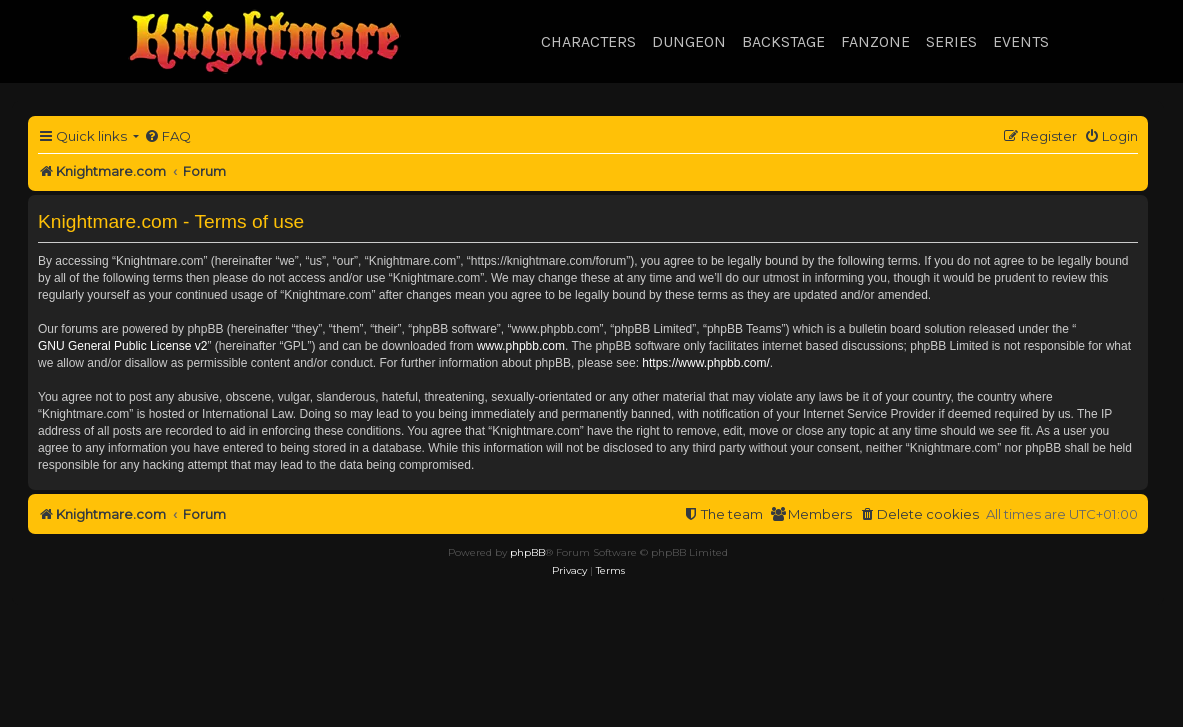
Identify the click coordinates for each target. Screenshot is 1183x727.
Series (951, 41)
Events (1021, 41)
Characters (588, 41)
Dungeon (689, 41)
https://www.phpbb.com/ (705, 363)
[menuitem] (167, 136)
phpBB (527, 552)
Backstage (783, 41)
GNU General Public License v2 (122, 346)
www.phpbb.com (521, 346)
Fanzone (875, 41)
